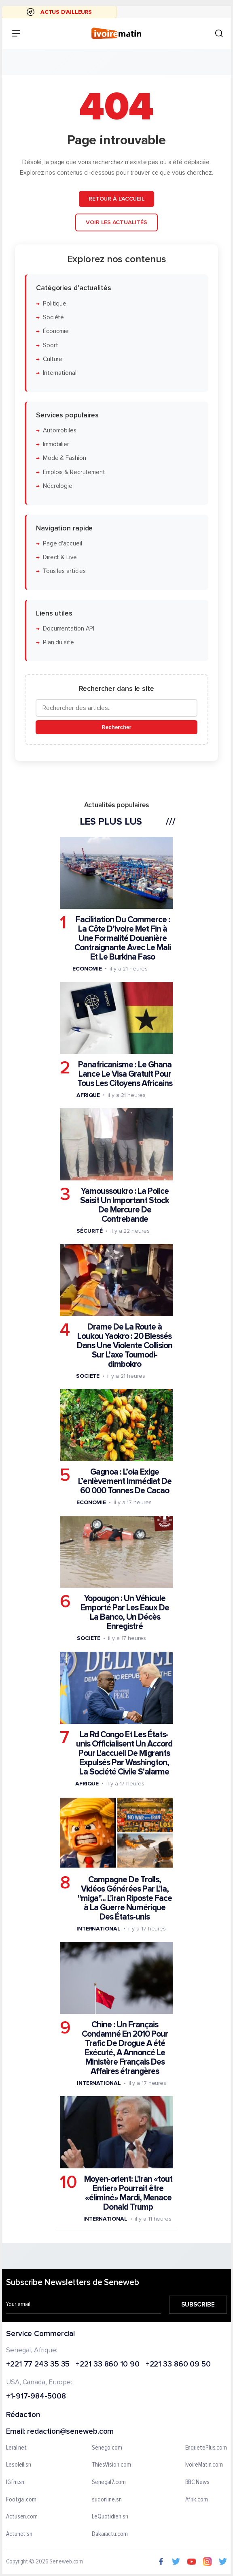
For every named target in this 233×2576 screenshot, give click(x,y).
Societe (88, 1376)
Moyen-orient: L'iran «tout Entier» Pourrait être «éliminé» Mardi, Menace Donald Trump (128, 2193)
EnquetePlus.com (206, 2448)
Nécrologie (57, 486)
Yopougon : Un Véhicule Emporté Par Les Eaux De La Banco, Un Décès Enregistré (124, 1612)
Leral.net (16, 2448)
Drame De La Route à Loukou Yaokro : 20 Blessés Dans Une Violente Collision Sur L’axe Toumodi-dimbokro (124, 1345)
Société (53, 317)
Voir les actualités (116, 222)
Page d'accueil (62, 543)
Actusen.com (22, 2516)
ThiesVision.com (111, 2465)
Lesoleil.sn (18, 2465)
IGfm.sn (15, 2482)
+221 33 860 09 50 (178, 2364)
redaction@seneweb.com (70, 2432)
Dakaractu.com (110, 2534)
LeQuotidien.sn (110, 2516)
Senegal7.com (109, 2482)
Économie (56, 331)
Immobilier (56, 444)
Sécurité (89, 1230)
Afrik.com (196, 2499)
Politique (54, 303)
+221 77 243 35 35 (38, 2364)
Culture (52, 359)
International (59, 373)
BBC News (197, 2482)
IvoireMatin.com (204, 2465)
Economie (87, 968)
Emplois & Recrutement (74, 472)
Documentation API (68, 629)
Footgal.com (21, 2499)
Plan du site (58, 642)
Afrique (88, 1095)
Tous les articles (64, 571)
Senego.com (107, 2448)
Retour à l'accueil (116, 198)
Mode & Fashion (64, 458)
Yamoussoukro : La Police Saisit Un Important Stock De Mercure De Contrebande (124, 1204)
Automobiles (59, 430)
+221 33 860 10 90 (107, 2364)
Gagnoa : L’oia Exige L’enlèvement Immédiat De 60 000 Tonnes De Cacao (125, 1481)
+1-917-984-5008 (36, 2396)
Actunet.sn (19, 2534)
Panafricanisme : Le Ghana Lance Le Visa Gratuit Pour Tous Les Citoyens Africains (124, 1074)
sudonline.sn (107, 2499)
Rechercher (116, 727)
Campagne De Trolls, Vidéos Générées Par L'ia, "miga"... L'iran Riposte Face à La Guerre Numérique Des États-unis (125, 1898)
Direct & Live (60, 557)
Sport (50, 345)
